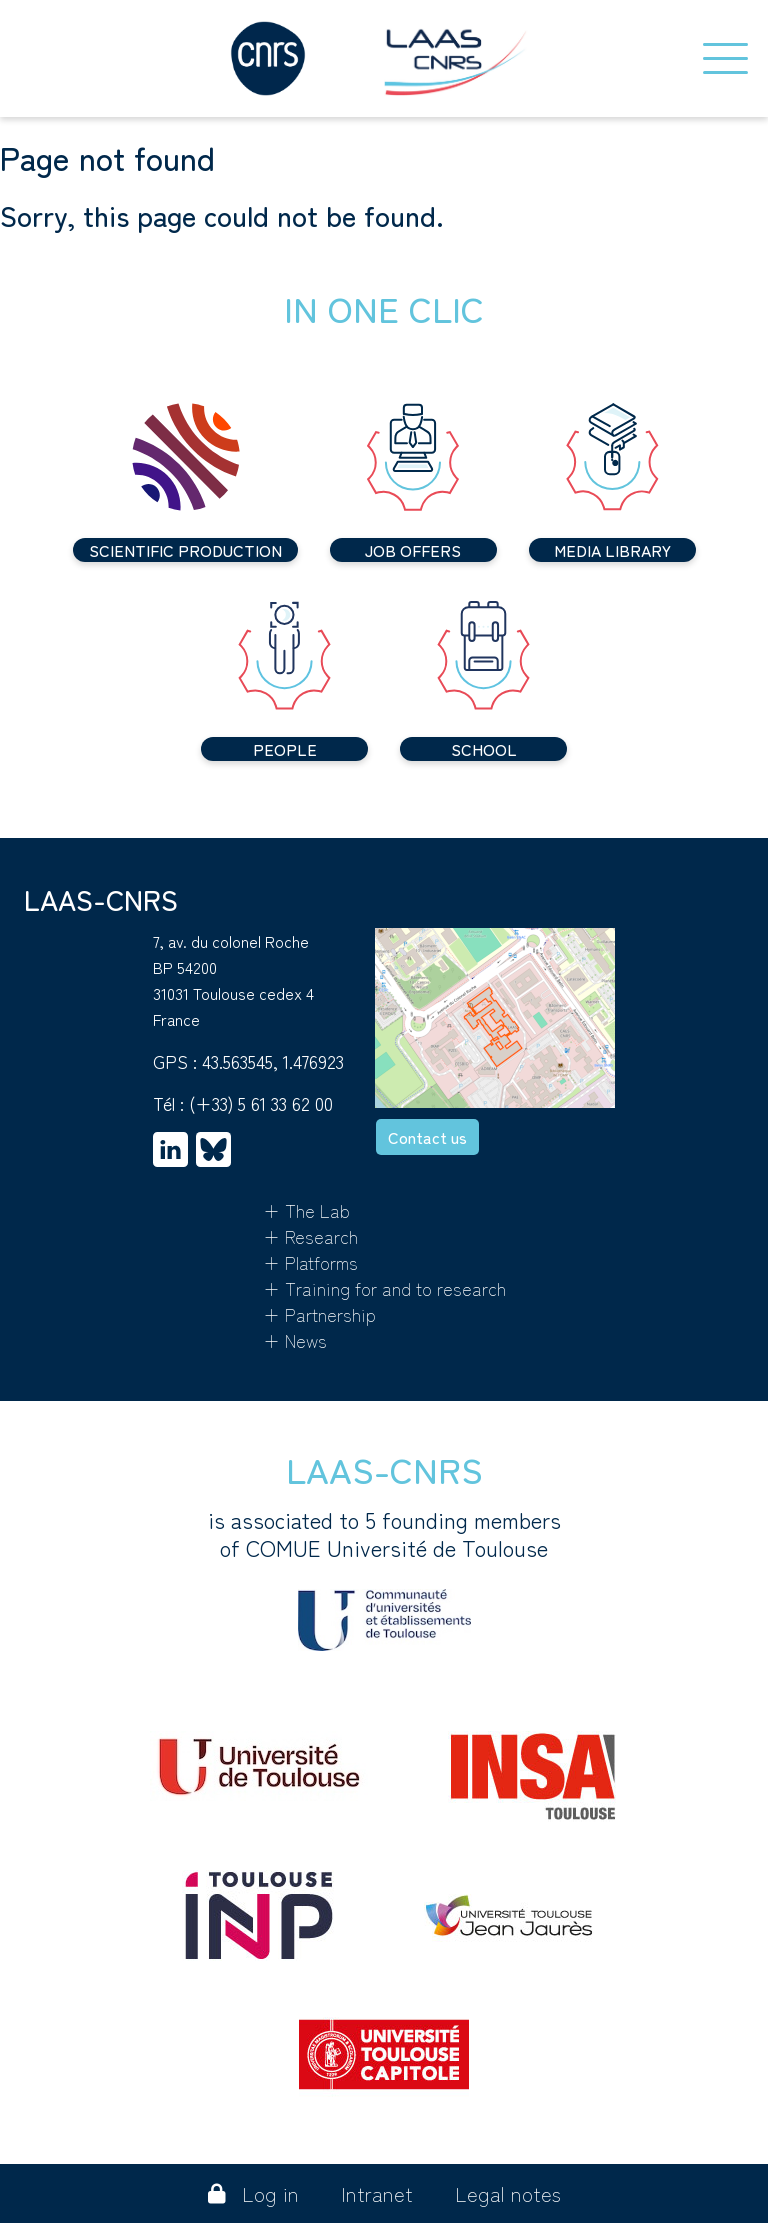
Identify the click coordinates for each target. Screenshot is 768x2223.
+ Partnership (319, 1314)
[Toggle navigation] (725, 58)
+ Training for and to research (384, 1288)
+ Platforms (310, 1262)
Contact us (427, 1137)
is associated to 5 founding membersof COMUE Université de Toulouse (384, 1578)
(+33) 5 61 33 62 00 (261, 1103)
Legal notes (508, 2193)
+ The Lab (306, 1210)
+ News (295, 1340)
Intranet (377, 2193)
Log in (253, 2193)
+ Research (310, 1236)
